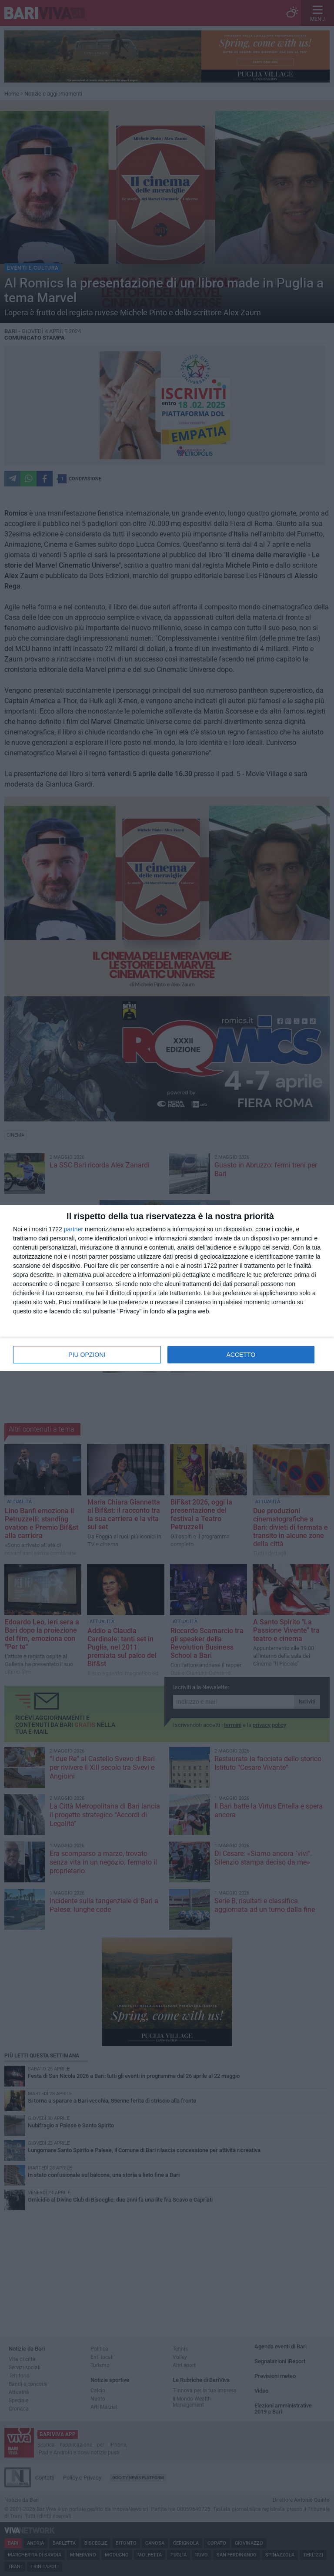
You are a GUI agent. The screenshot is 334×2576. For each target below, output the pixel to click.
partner (73, 1229)
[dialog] (167, 1288)
